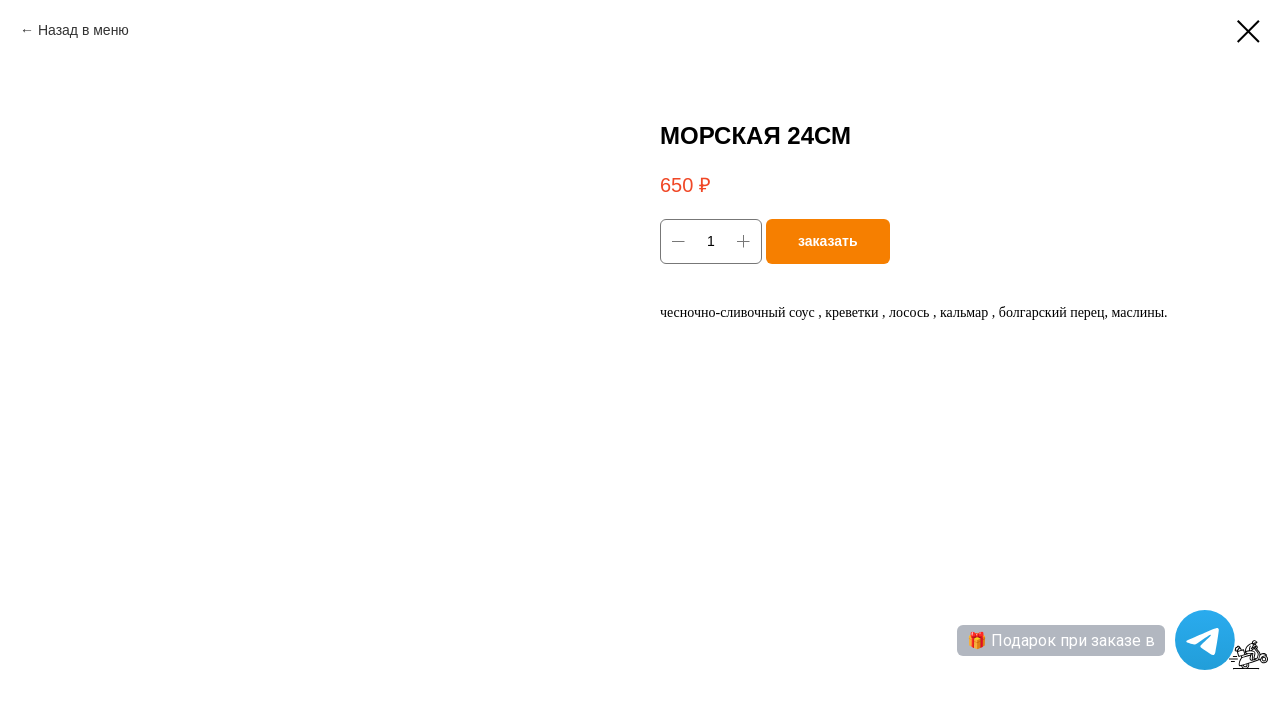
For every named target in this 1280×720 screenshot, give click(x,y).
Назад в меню (83, 30)
